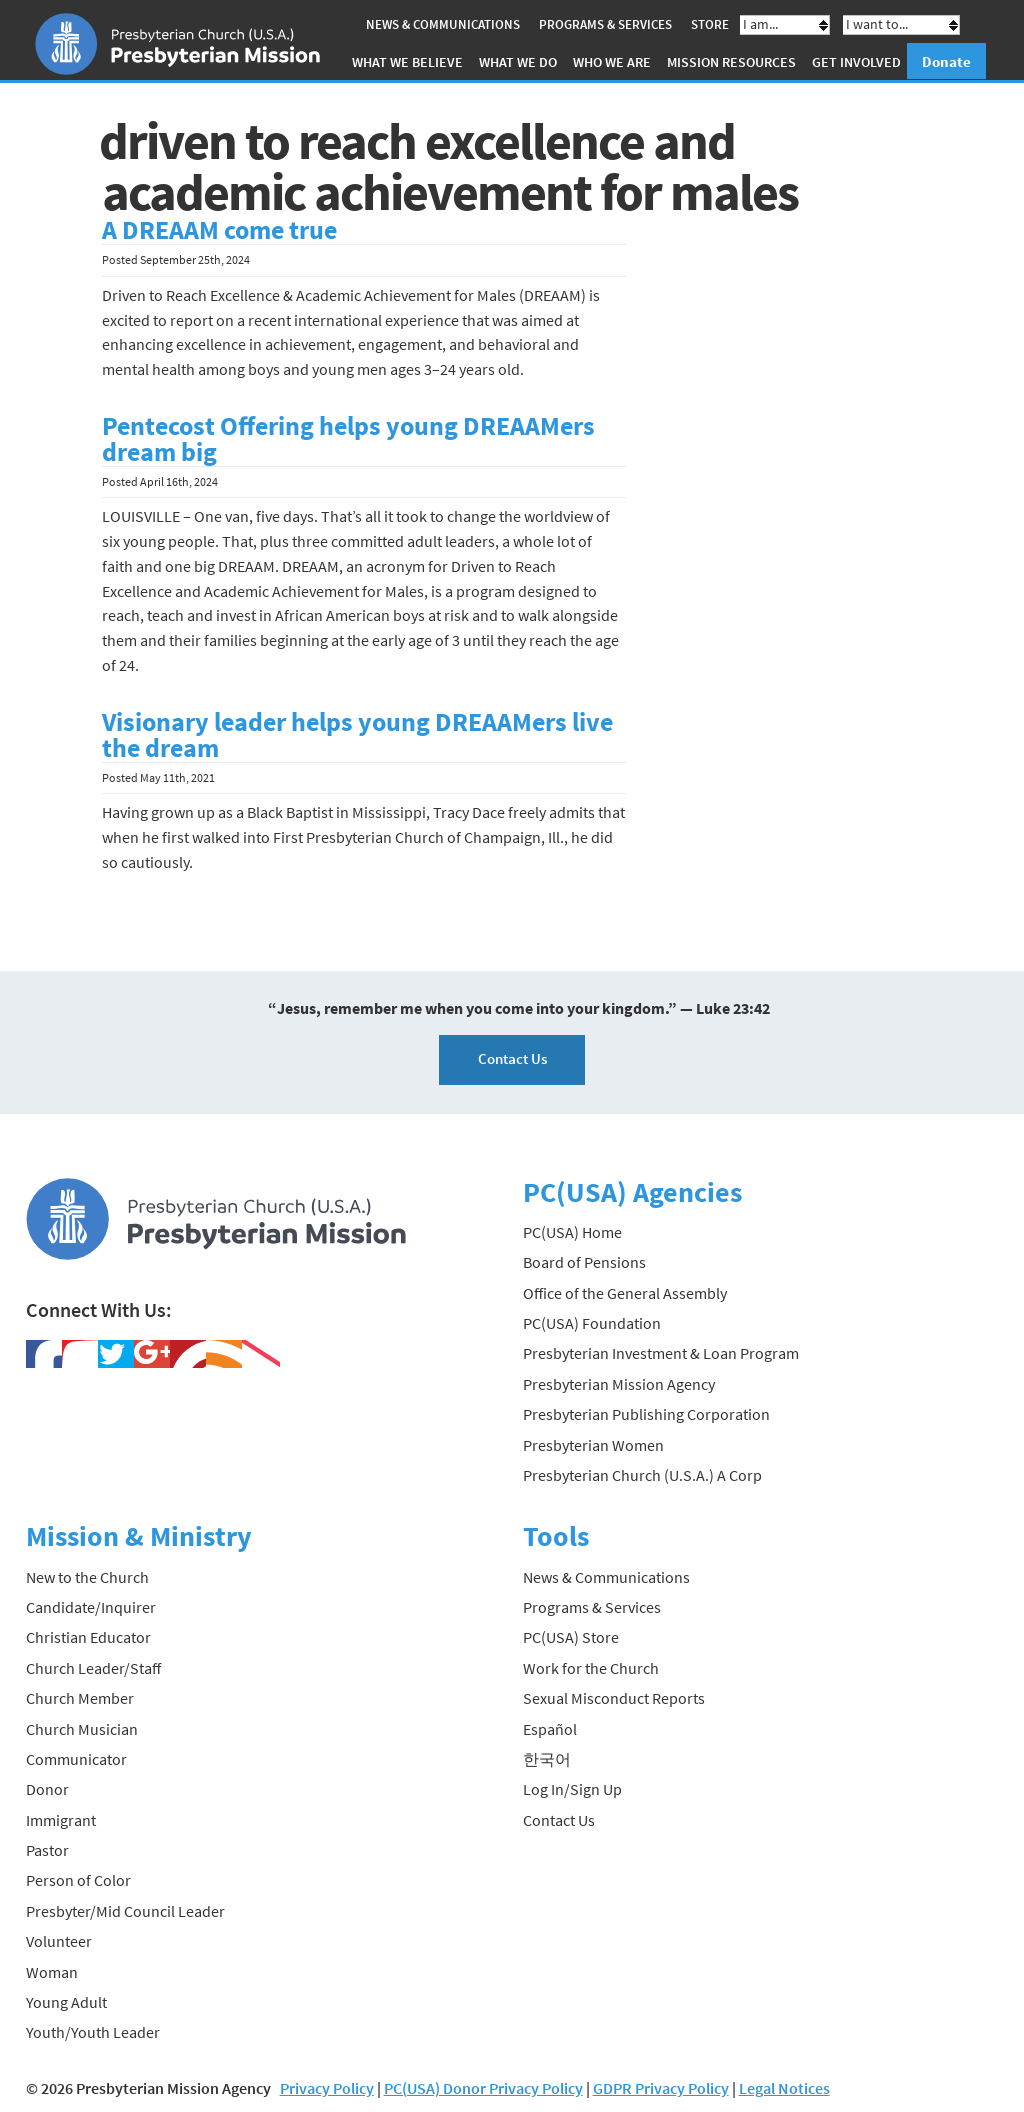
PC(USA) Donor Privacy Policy (483, 2088)
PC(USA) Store (571, 1637)
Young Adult (66, 2002)
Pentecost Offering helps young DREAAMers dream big (348, 439)
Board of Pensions (584, 1262)
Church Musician (82, 1728)
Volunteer (59, 1941)
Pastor (47, 1850)
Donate (946, 61)
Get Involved (856, 62)
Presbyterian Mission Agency (619, 1384)
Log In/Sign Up (572, 1789)
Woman (52, 1971)
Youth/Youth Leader (93, 2032)
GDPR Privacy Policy (661, 2088)
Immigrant (61, 1819)
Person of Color (78, 1880)
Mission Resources (731, 62)
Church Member (80, 1698)
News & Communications (443, 24)
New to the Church (87, 1576)
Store (710, 24)
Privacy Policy (327, 2088)
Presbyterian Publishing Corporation (646, 1414)
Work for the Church (591, 1667)
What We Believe (407, 62)
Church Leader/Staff (93, 1667)
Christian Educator (88, 1637)
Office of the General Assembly (625, 1292)
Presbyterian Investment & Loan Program (661, 1353)
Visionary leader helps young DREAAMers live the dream (357, 735)
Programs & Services (605, 24)
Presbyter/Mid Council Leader (125, 1911)
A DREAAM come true (219, 230)
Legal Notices (784, 2088)
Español (550, 1728)
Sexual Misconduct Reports (614, 1698)
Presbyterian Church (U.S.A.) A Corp (642, 1475)
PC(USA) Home (572, 1232)
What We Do (518, 62)
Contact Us (512, 1058)
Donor (47, 1789)
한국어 (547, 1759)
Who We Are (612, 62)
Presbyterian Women (593, 1444)
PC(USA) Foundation (592, 1323)
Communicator (76, 1759)
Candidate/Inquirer (91, 1607)
